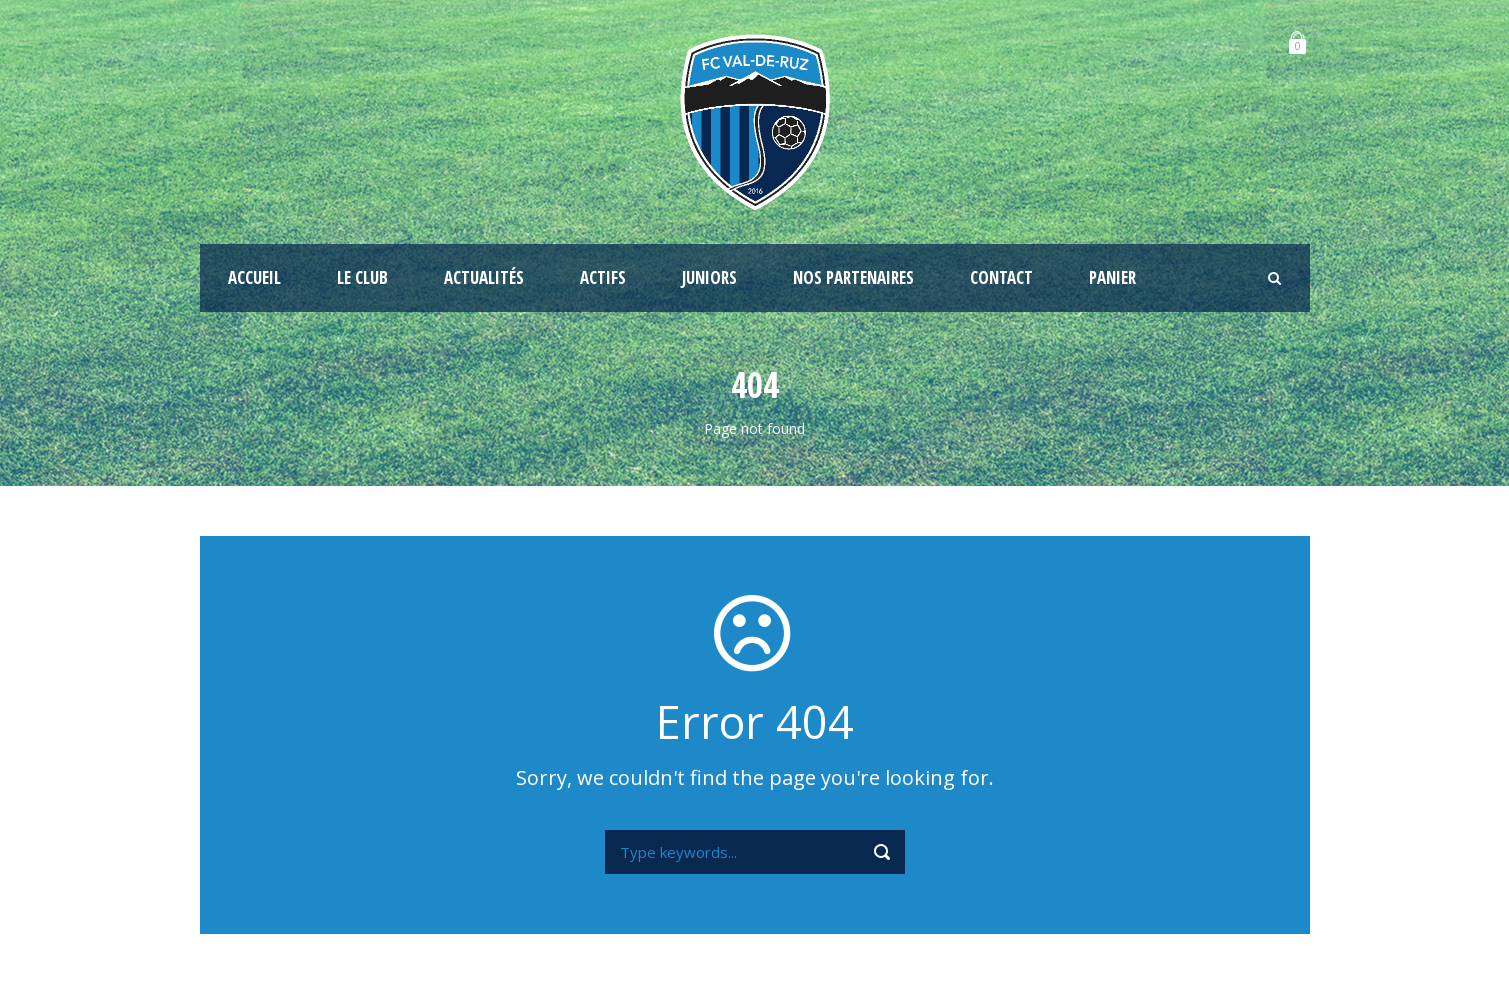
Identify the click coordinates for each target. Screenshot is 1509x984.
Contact (1001, 277)
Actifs (603, 277)
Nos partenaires (853, 277)
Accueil (254, 277)
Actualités (484, 277)
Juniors (709, 277)
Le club (362, 277)
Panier (1112, 277)
